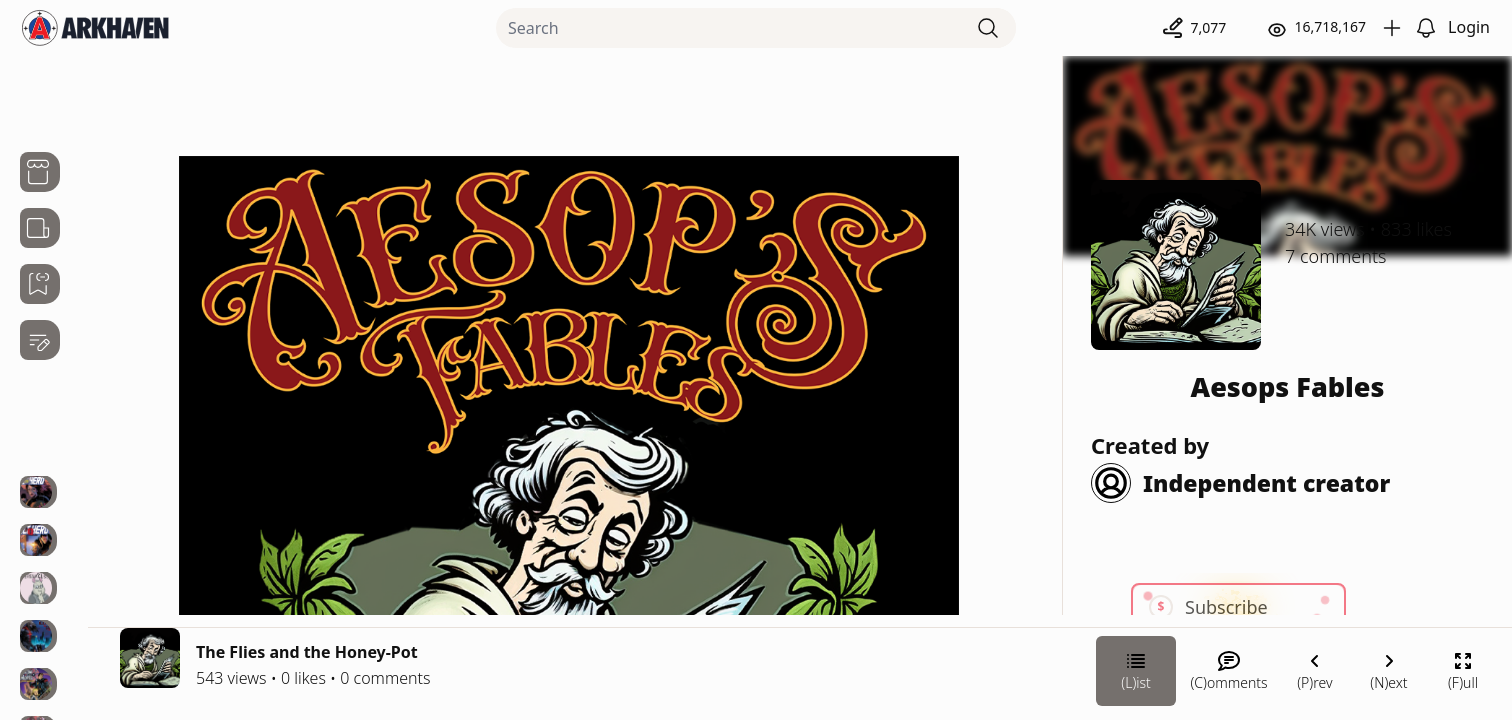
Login (1469, 27)
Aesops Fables (1288, 386)
